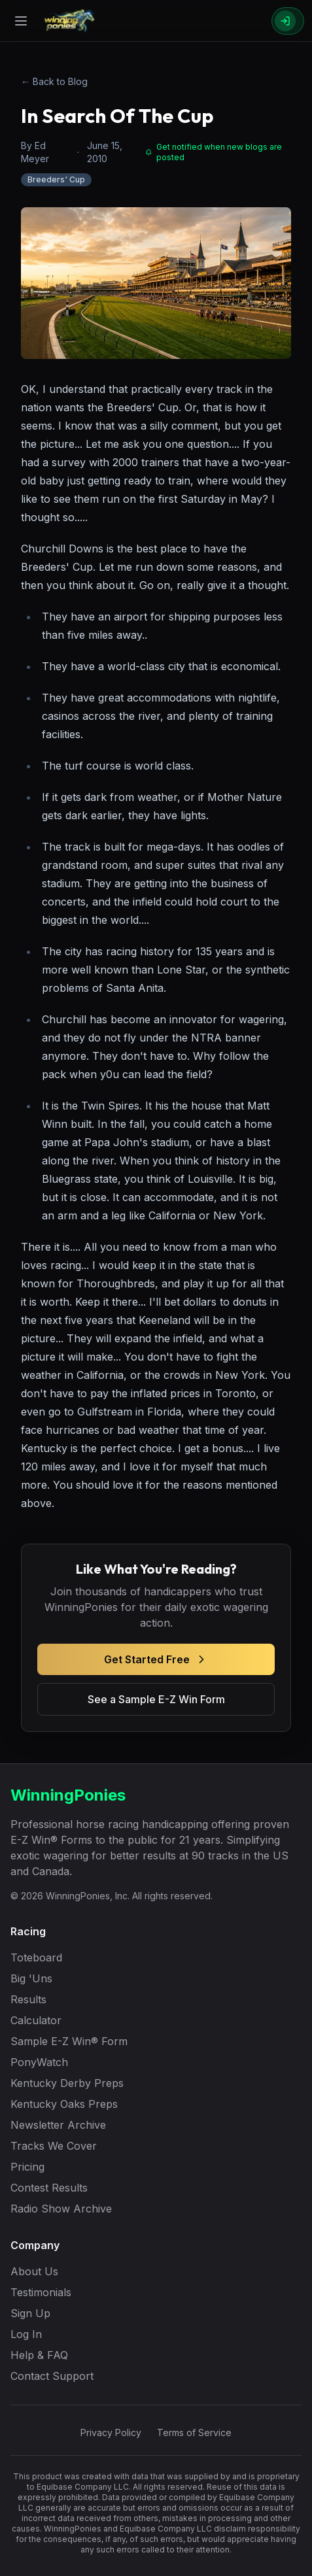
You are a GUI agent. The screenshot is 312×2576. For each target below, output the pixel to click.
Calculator (35, 2020)
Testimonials (40, 2292)
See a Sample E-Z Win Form (156, 1699)
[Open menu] (21, 21)
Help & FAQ (39, 2355)
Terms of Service (194, 2432)
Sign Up (30, 2313)
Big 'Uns (31, 1978)
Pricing (27, 2166)
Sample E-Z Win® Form (69, 2041)
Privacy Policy (110, 2432)
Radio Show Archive (61, 2208)
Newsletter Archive (58, 2124)
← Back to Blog (54, 81)
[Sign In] (287, 21)
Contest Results (49, 2187)
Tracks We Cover (53, 2145)
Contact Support (52, 2375)
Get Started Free (156, 1659)
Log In (26, 2334)
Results (28, 1999)
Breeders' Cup (56, 179)
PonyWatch (39, 2062)
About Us (34, 2271)
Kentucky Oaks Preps (64, 2103)
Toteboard (36, 1957)
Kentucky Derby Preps (67, 2083)
